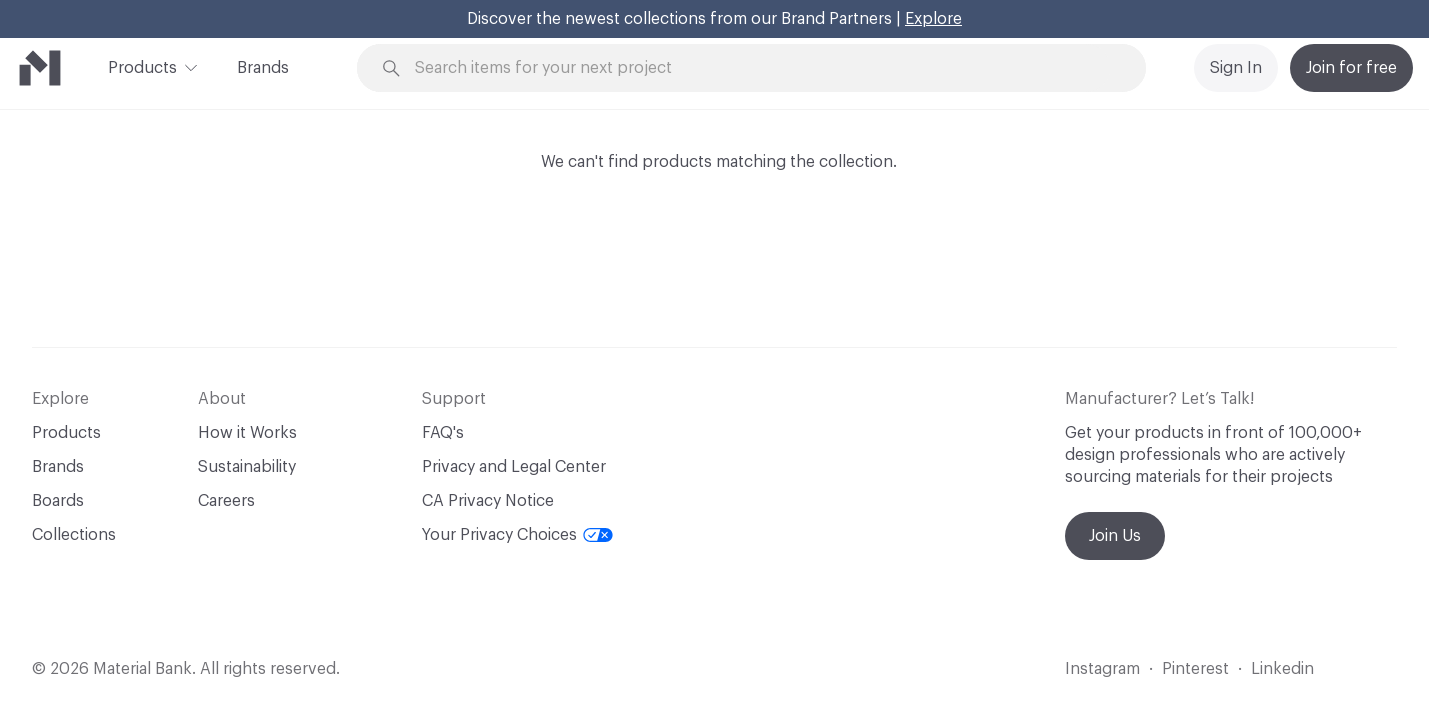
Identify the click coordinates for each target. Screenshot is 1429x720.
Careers (226, 501)
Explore (933, 19)
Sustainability (247, 467)
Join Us (1115, 536)
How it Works (247, 433)
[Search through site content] (762, 68)
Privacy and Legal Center (514, 467)
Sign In (1236, 68)
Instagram (1102, 669)
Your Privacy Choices (517, 535)
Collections (74, 535)
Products (142, 66)
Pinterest (1195, 669)
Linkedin (1282, 669)
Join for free (1351, 68)
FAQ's (443, 433)
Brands (263, 68)
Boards (58, 501)
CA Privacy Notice (488, 501)
